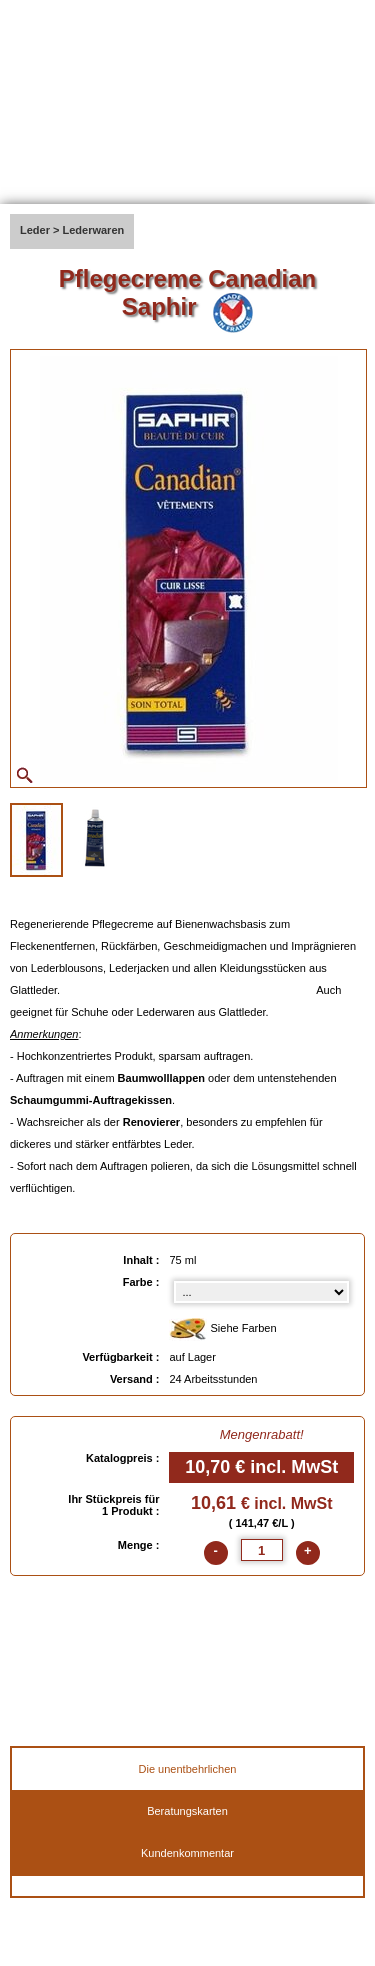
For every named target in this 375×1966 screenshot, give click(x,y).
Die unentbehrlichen (188, 1769)
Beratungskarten (187, 1811)
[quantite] (262, 1550)
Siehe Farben (222, 1329)
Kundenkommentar (187, 1853)
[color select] (261, 1292)
